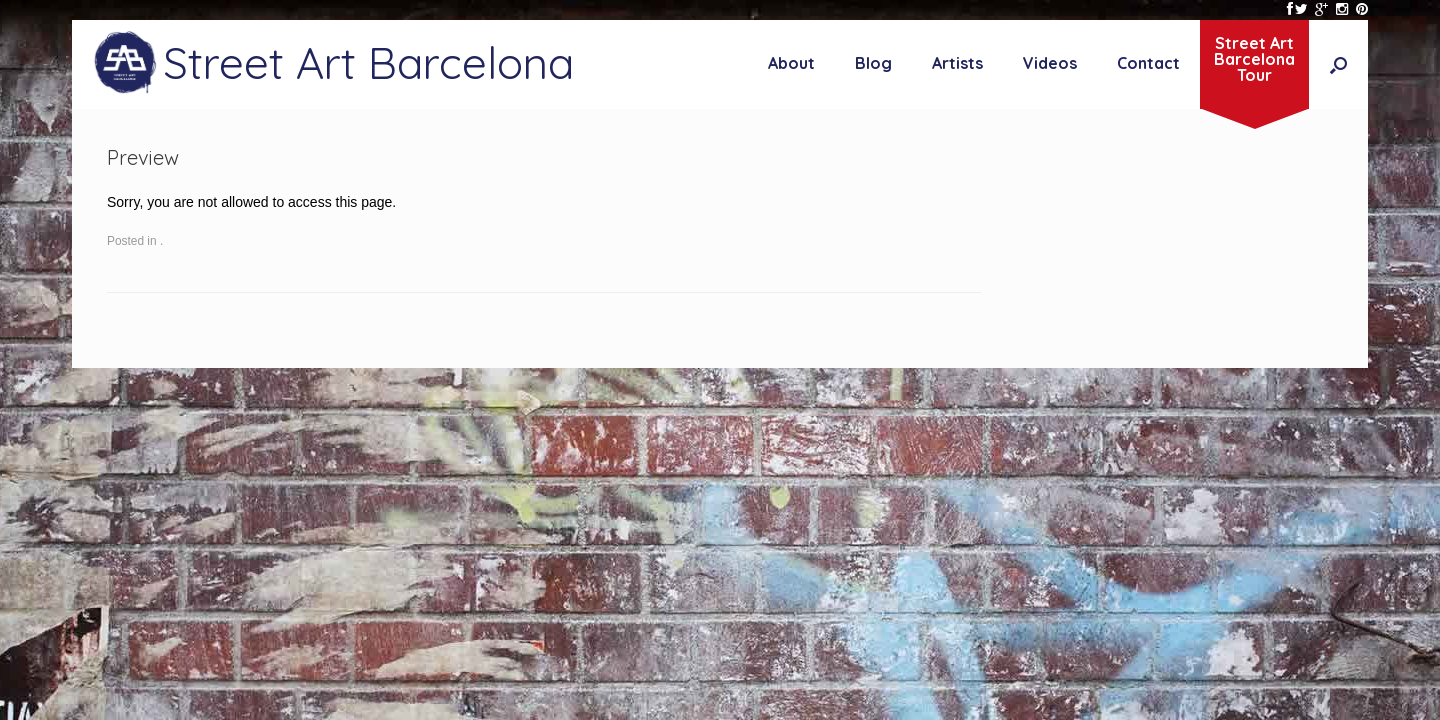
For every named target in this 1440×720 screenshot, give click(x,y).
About (791, 63)
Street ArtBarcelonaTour (1254, 59)
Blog (873, 63)
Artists (957, 63)
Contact (1148, 63)
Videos (1050, 63)
